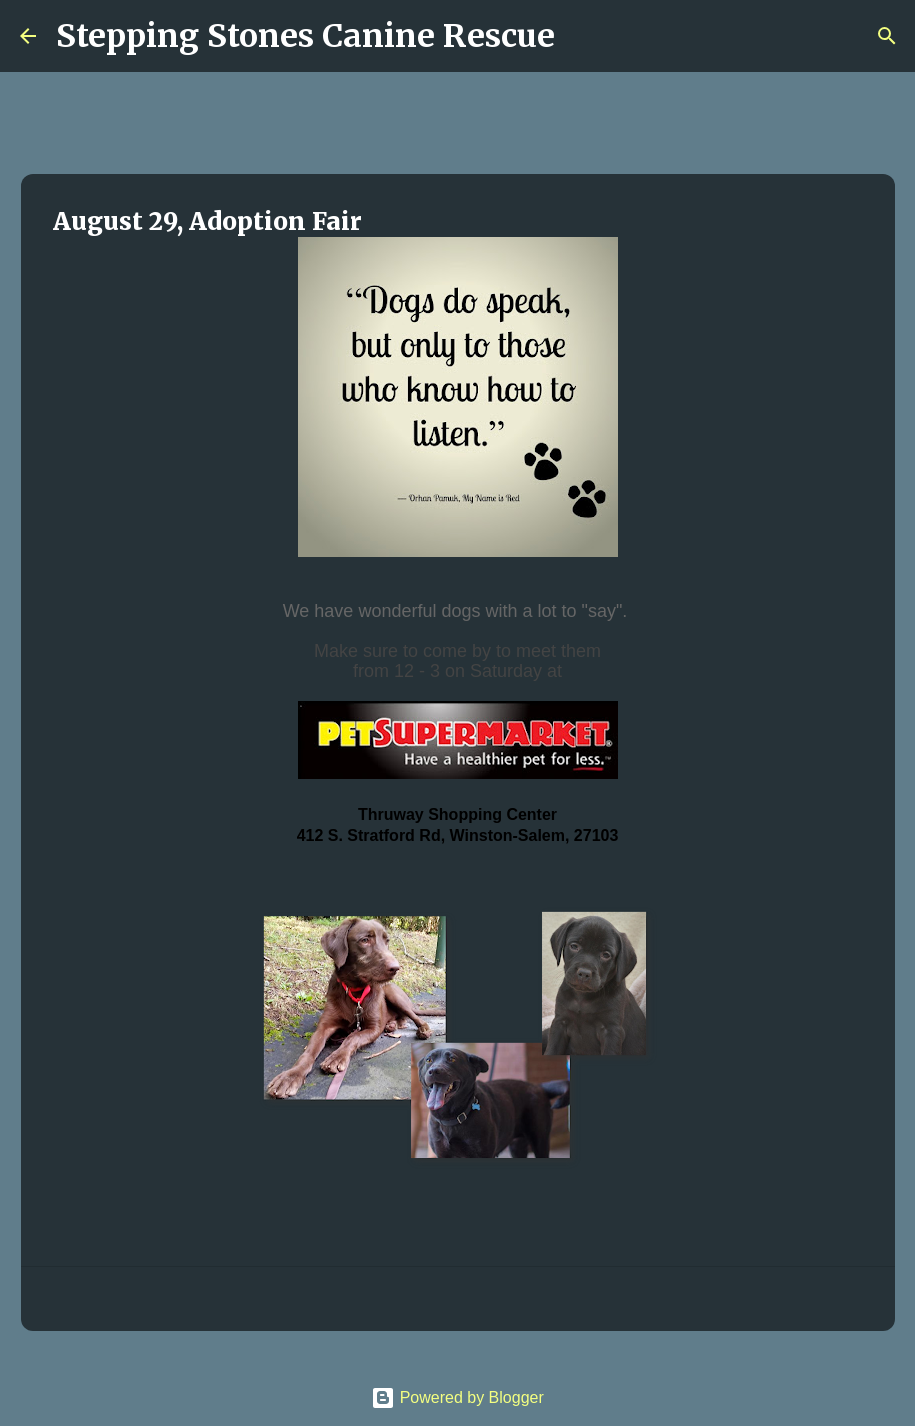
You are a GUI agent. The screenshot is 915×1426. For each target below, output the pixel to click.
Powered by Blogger (457, 1397)
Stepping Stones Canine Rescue (305, 36)
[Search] (583, 36)
